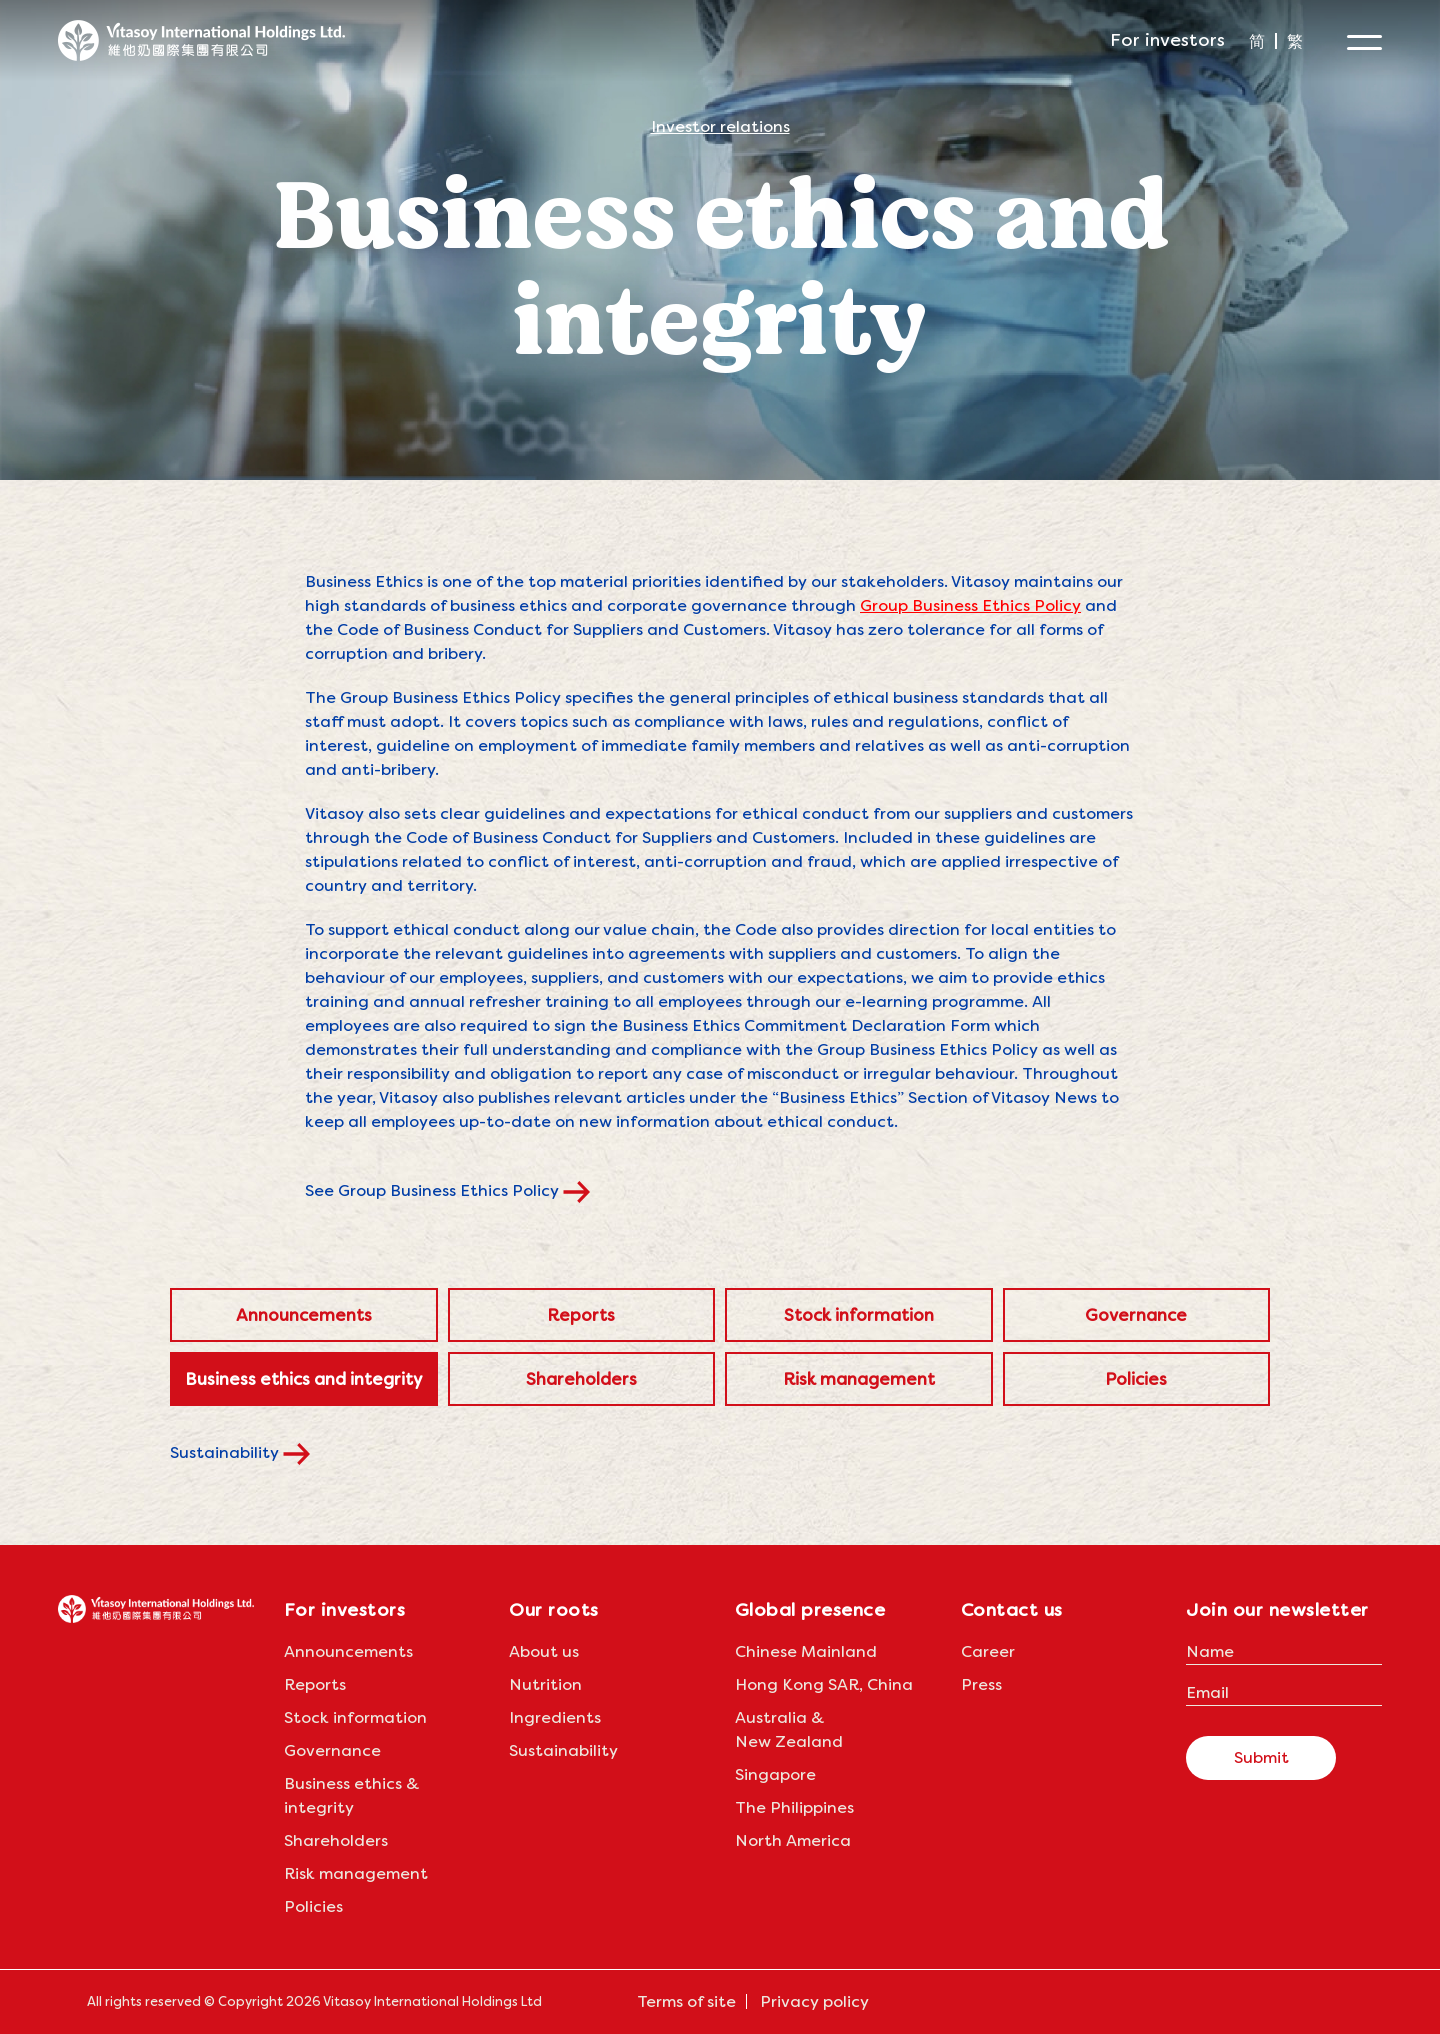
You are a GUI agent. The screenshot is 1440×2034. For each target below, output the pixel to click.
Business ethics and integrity (303, 1379)
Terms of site (686, 2001)
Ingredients (555, 1717)
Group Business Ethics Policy (970, 605)
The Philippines (794, 1807)
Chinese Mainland (806, 1651)
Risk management (859, 1379)
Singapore (775, 1774)
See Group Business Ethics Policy (462, 1190)
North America (793, 1840)
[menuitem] (1257, 41)
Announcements (304, 1315)
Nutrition (545, 1684)
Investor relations (720, 128)
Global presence (810, 1609)
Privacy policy (814, 2001)
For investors (1167, 39)
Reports (581, 1315)
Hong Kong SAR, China (824, 1684)
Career (988, 1651)
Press (981, 1684)
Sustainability (254, 1452)
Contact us (1012, 1609)
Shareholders (581, 1379)
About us (544, 1651)
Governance (1136, 1315)
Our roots (554, 1609)
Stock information (859, 1315)
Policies (1136, 1379)
